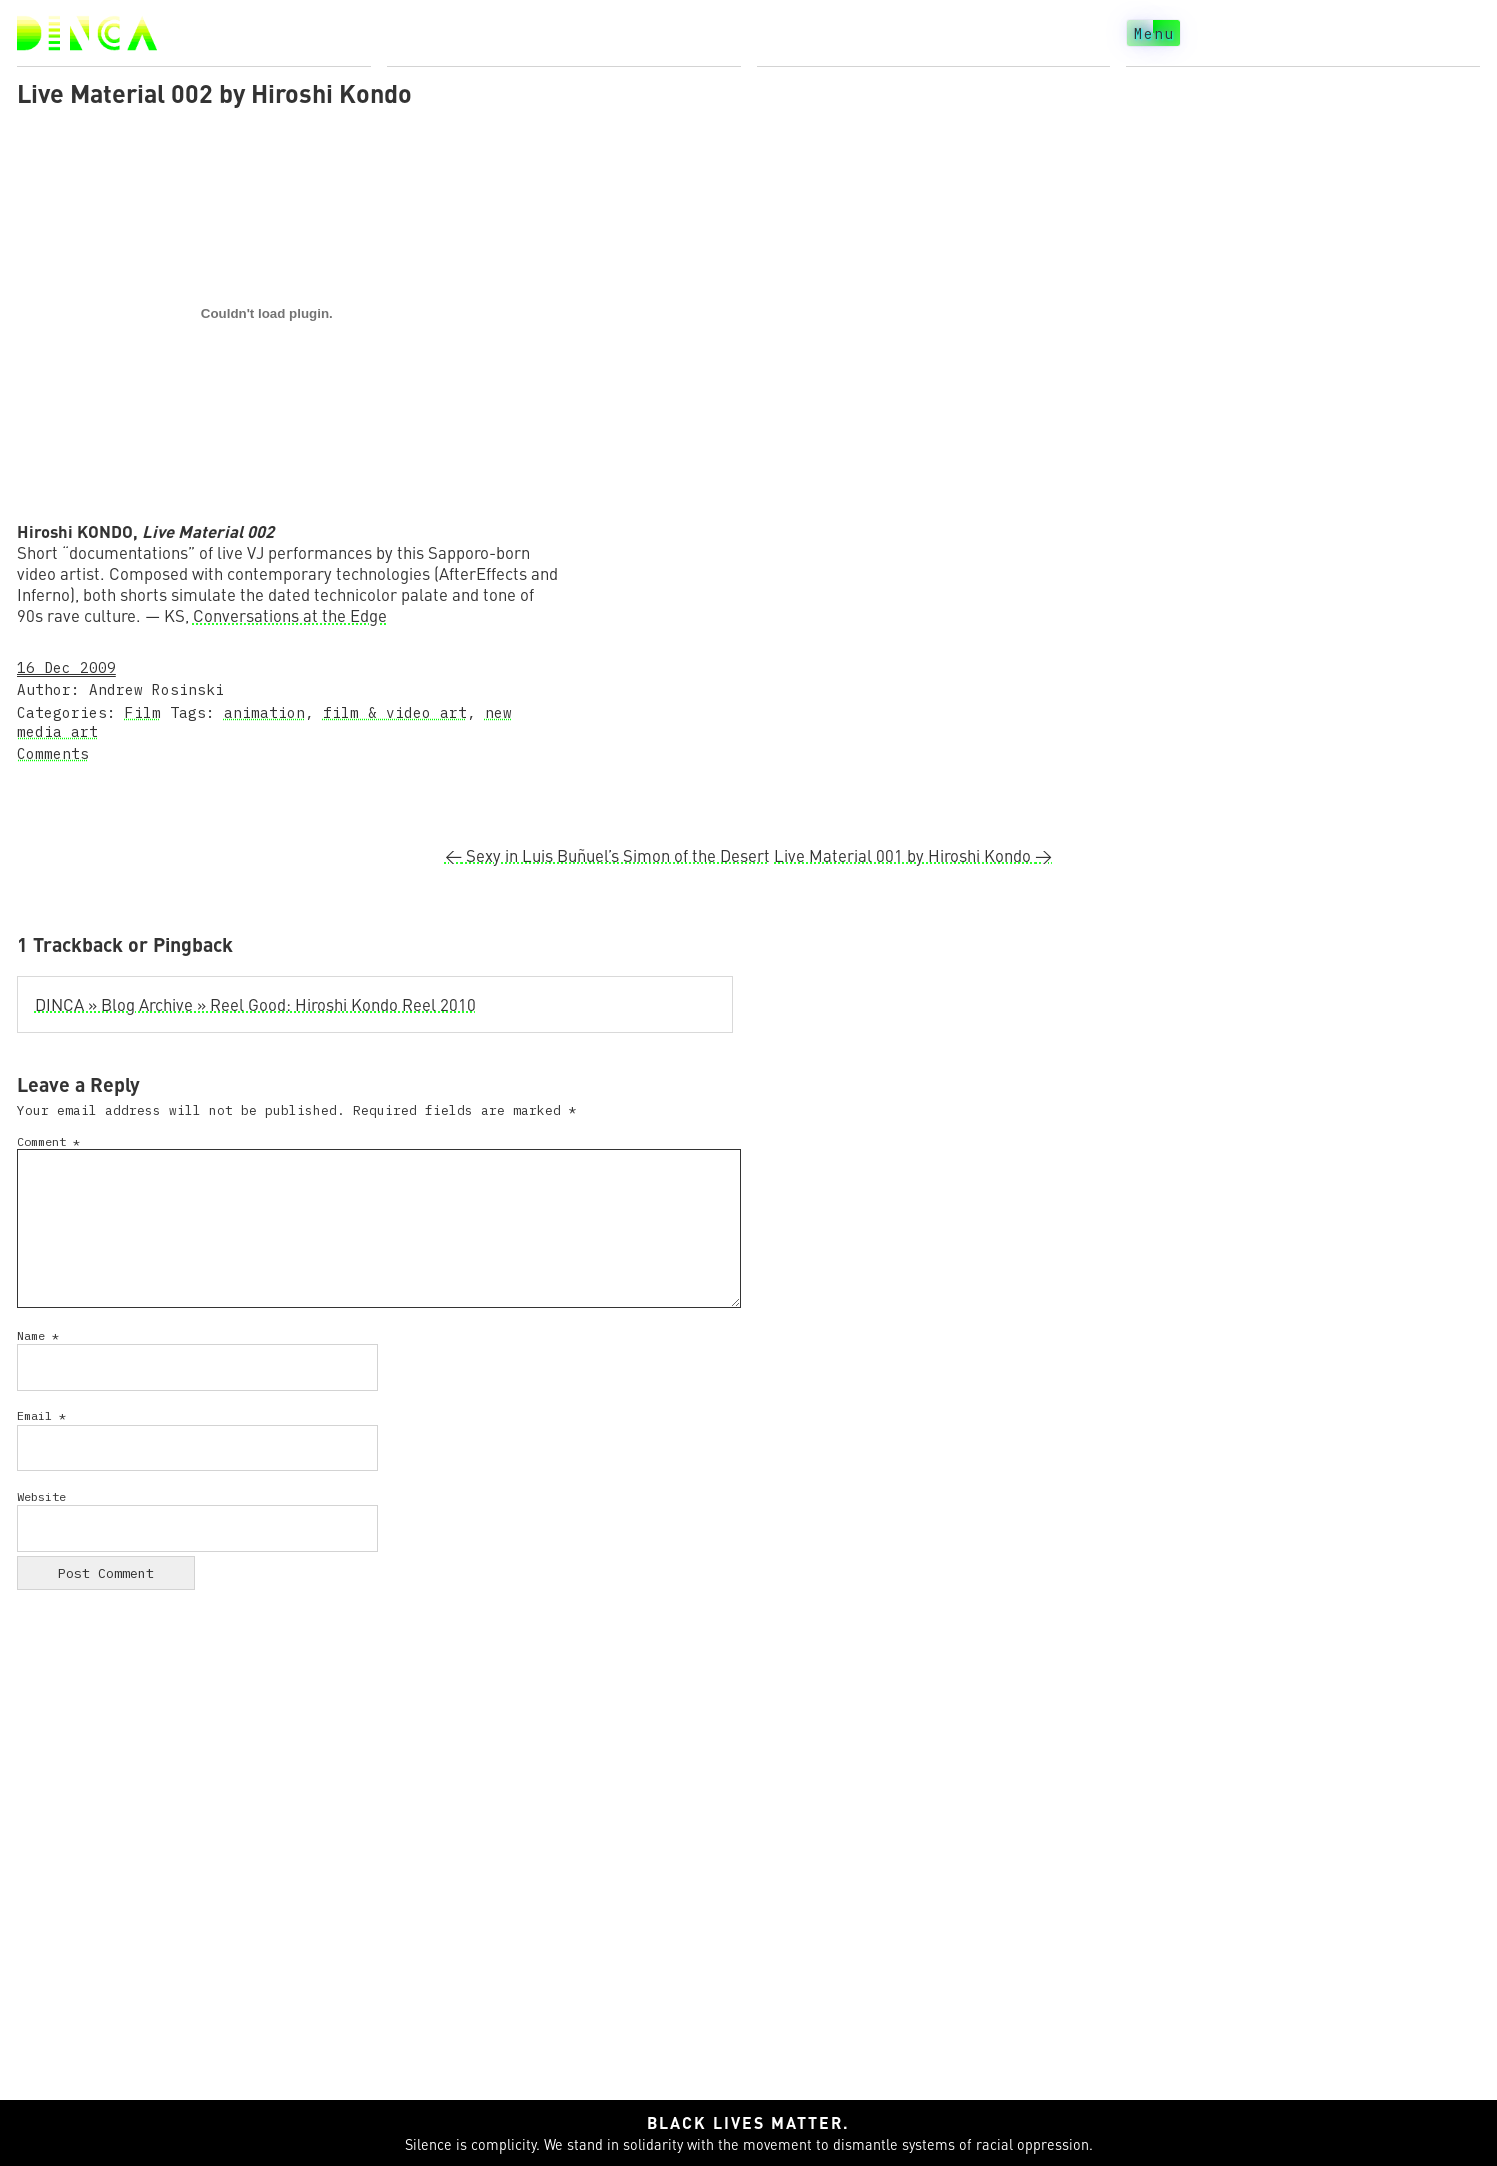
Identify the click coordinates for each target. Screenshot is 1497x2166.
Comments (53, 753)
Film (143, 712)
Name (38, 1335)
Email (41, 1415)
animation (264, 712)
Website (41, 1496)
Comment (48, 1141)
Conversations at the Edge (290, 615)
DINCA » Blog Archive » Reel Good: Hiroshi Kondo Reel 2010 (255, 1004)
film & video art (395, 712)
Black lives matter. (748, 2122)
